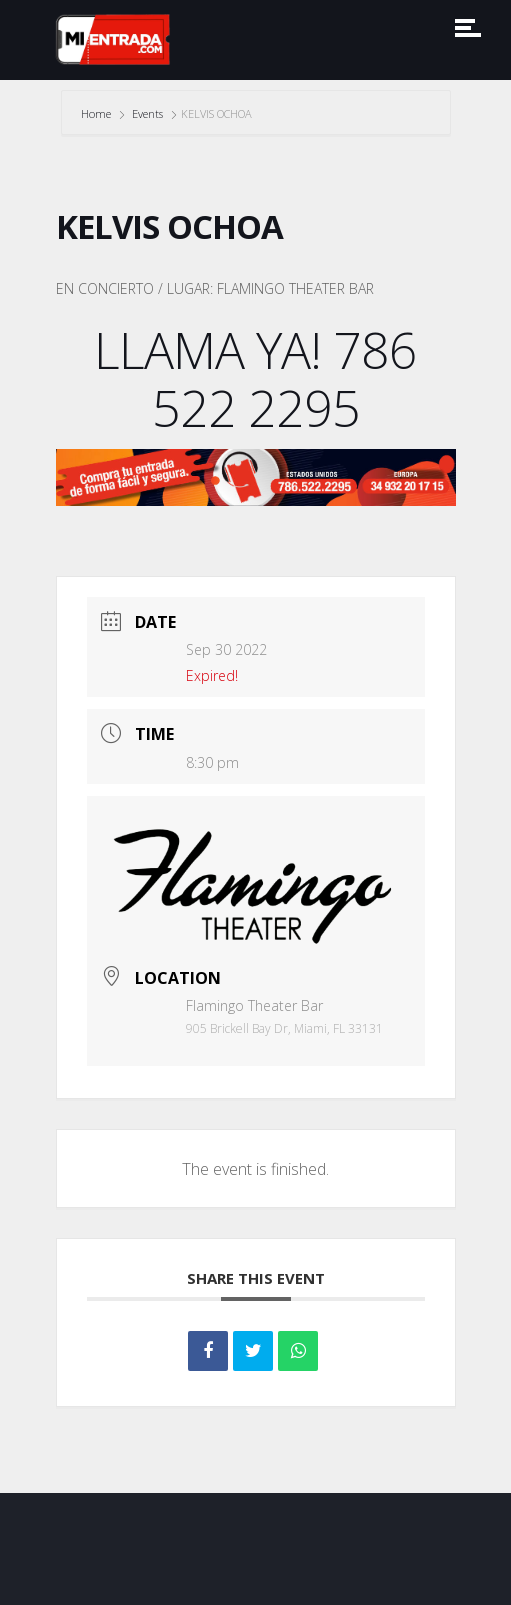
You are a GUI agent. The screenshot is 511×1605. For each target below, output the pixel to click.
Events (147, 113)
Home (97, 113)
